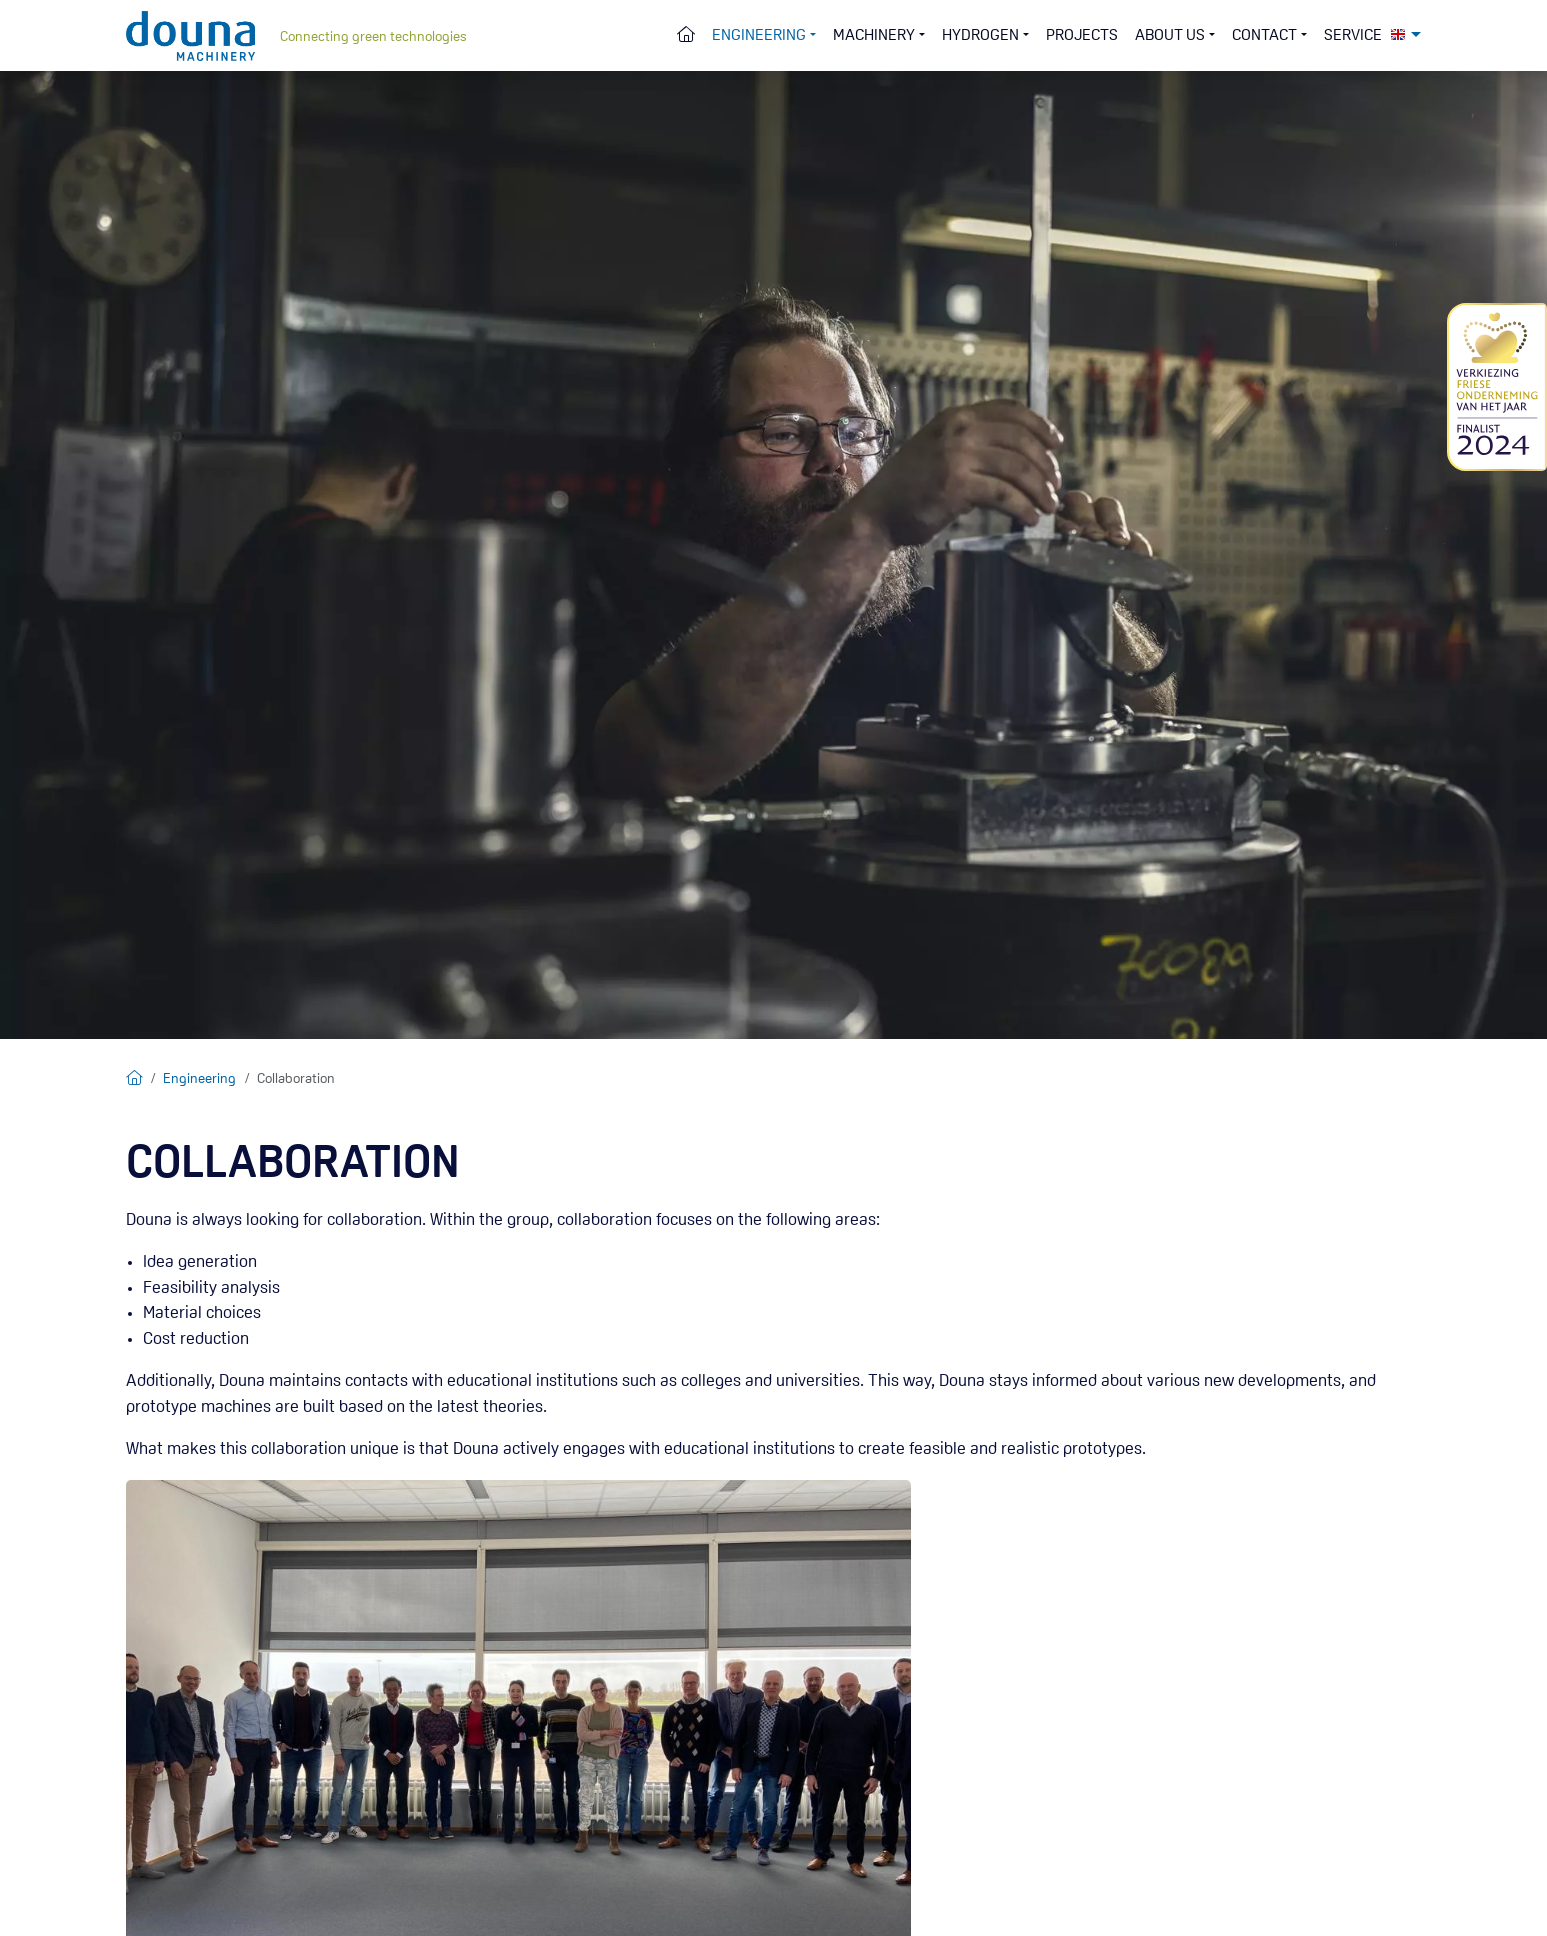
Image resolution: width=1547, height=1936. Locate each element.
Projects (1082, 36)
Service (1353, 36)
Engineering (199, 1079)
